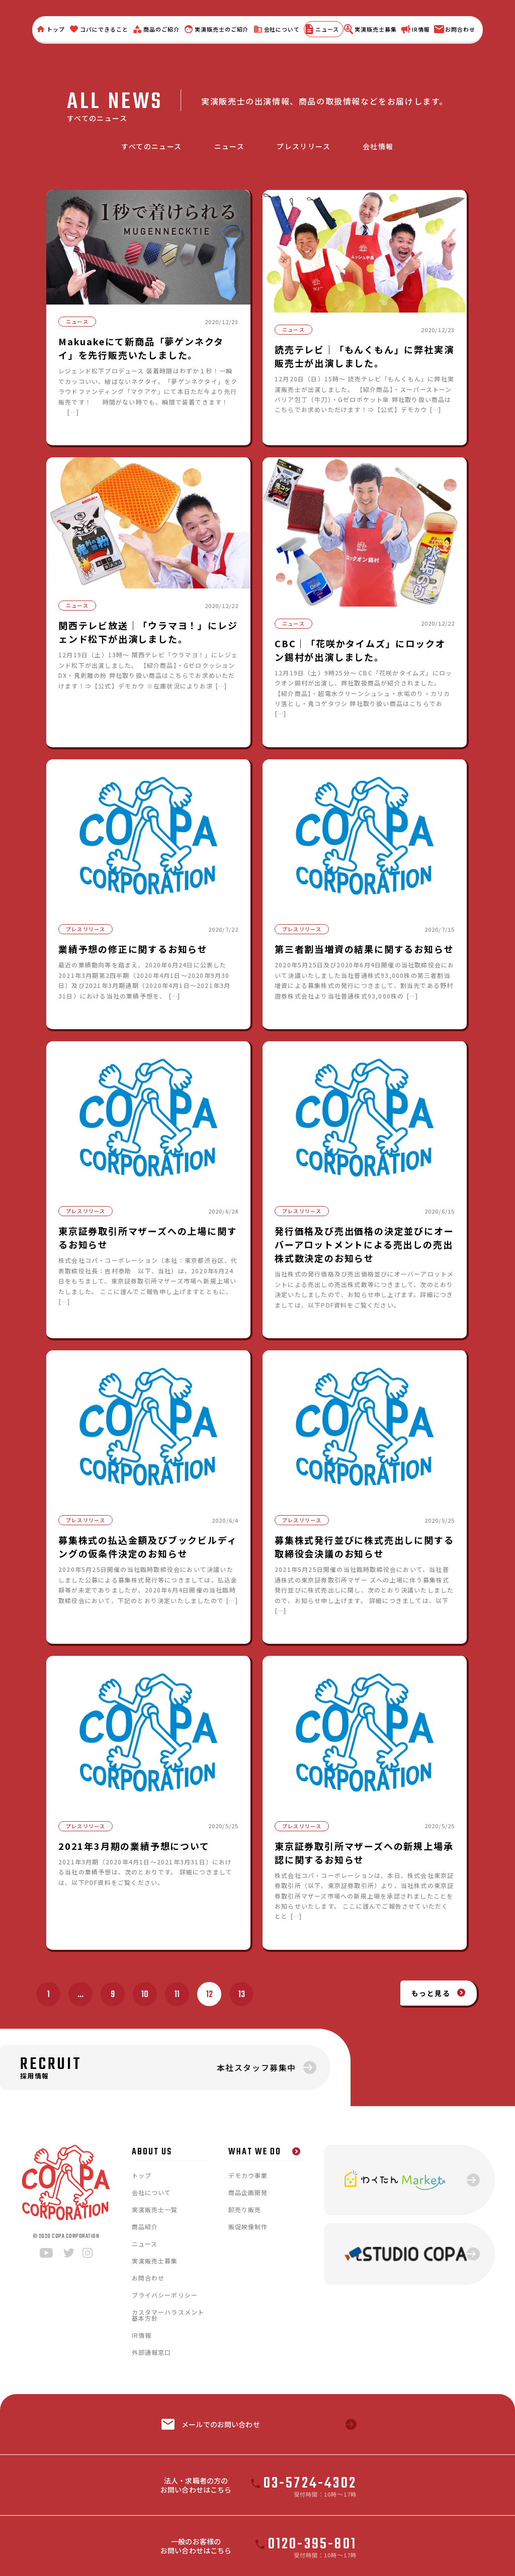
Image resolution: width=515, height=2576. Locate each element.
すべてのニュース (151, 146)
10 (144, 1995)
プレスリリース (303, 146)
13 (241, 1995)
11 (177, 1995)
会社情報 (378, 146)
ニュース (229, 146)
